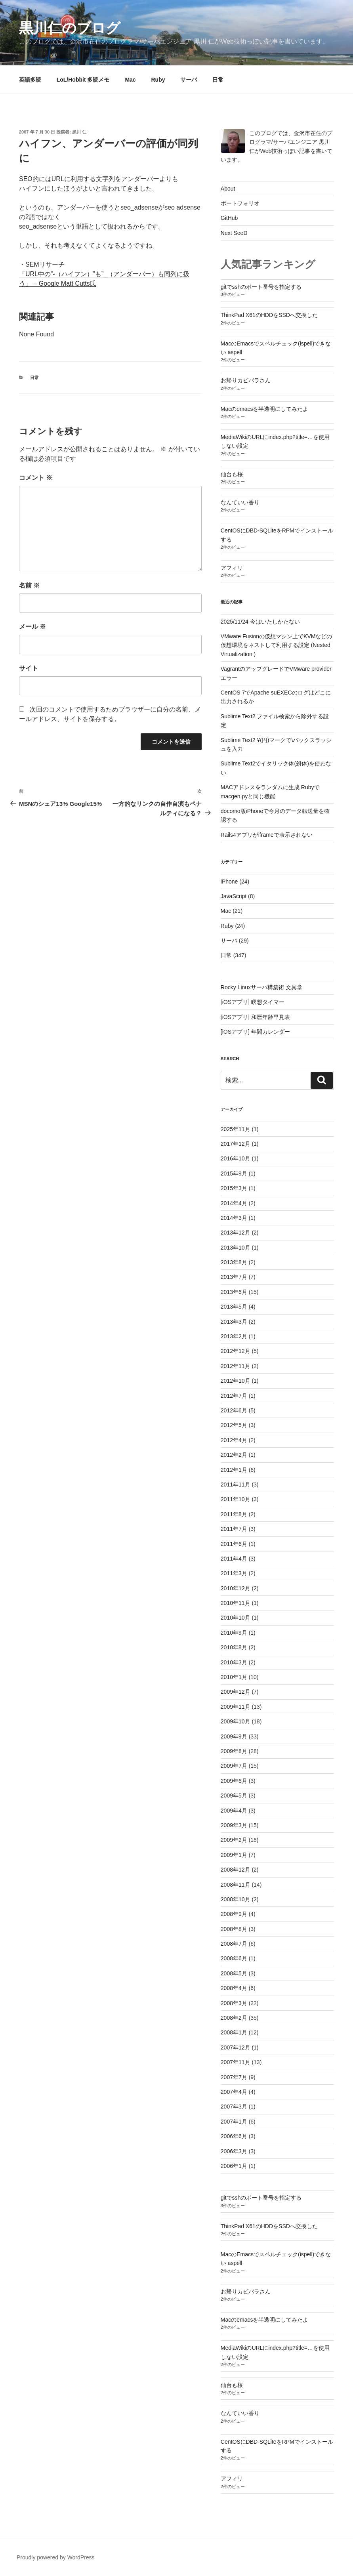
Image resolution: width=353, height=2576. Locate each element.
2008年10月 (235, 1899)
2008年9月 (234, 1914)
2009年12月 (235, 1692)
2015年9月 (234, 1173)
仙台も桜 (232, 474)
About (228, 188)
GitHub (229, 218)
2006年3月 (234, 2151)
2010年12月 (235, 1588)
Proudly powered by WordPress (56, 2557)
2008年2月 (234, 2018)
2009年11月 (235, 1707)
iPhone (229, 881)
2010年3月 (234, 1662)
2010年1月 (234, 1677)
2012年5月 (234, 1425)
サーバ (188, 79)
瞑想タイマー (267, 1002)
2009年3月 (234, 1825)
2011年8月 (234, 1514)
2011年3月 (234, 1573)
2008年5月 (234, 1973)
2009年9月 (234, 1736)
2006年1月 (234, 2166)
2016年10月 (235, 1158)
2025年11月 (235, 1129)
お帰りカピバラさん (246, 380)
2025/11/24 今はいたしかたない (260, 621)
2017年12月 (235, 1144)
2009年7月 (234, 1766)
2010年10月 (235, 1617)
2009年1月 (234, 1855)
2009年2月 (234, 1840)
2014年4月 (234, 1203)
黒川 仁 (79, 132)
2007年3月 (234, 2106)
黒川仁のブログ (69, 28)
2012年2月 (234, 1455)
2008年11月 (235, 1884)
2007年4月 (234, 2092)
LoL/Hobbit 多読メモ (83, 79)
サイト (28, 668)
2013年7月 (234, 1277)
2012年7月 (234, 1396)
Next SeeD (234, 233)
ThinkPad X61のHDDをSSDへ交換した (269, 315)
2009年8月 (234, 1751)
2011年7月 (234, 1529)
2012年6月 (234, 1410)
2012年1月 (234, 1470)
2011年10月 (235, 1499)
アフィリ (232, 568)
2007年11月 (235, 2062)
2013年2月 (234, 1336)
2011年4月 (234, 1558)
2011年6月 (234, 1544)
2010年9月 (234, 1633)
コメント (35, 477)
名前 (29, 585)
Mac (130, 79)
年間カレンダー (270, 1031)
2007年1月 (234, 2121)
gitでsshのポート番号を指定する (261, 287)
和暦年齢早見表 (270, 1017)
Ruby (158, 79)
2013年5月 (234, 1306)
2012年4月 (234, 1440)
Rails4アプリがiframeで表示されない (267, 835)
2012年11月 (235, 1366)
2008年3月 (234, 2003)
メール (32, 626)
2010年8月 (234, 1647)
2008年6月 (234, 1958)
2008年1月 (234, 2032)
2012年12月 (235, 1351)
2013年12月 (235, 1232)
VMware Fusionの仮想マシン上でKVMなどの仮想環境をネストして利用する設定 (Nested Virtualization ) (276, 645)
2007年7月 (234, 2077)
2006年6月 (234, 2136)
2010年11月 (235, 1603)
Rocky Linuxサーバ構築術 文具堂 (261, 987)
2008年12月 (235, 1869)
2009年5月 (234, 1795)
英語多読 (30, 79)
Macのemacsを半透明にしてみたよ (265, 409)
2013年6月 (234, 1292)
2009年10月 (235, 1721)
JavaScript (233, 896)
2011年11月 (235, 1484)
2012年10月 (235, 1381)
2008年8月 (234, 1929)
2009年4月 (234, 1810)
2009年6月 (234, 1781)
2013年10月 (235, 1247)
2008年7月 (234, 1944)
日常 (217, 79)
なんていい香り (240, 502)
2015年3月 (234, 1188)
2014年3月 (234, 1218)
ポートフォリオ (240, 203)
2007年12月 (235, 2047)
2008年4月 (234, 1988)
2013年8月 (234, 1262)
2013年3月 (234, 1322)
